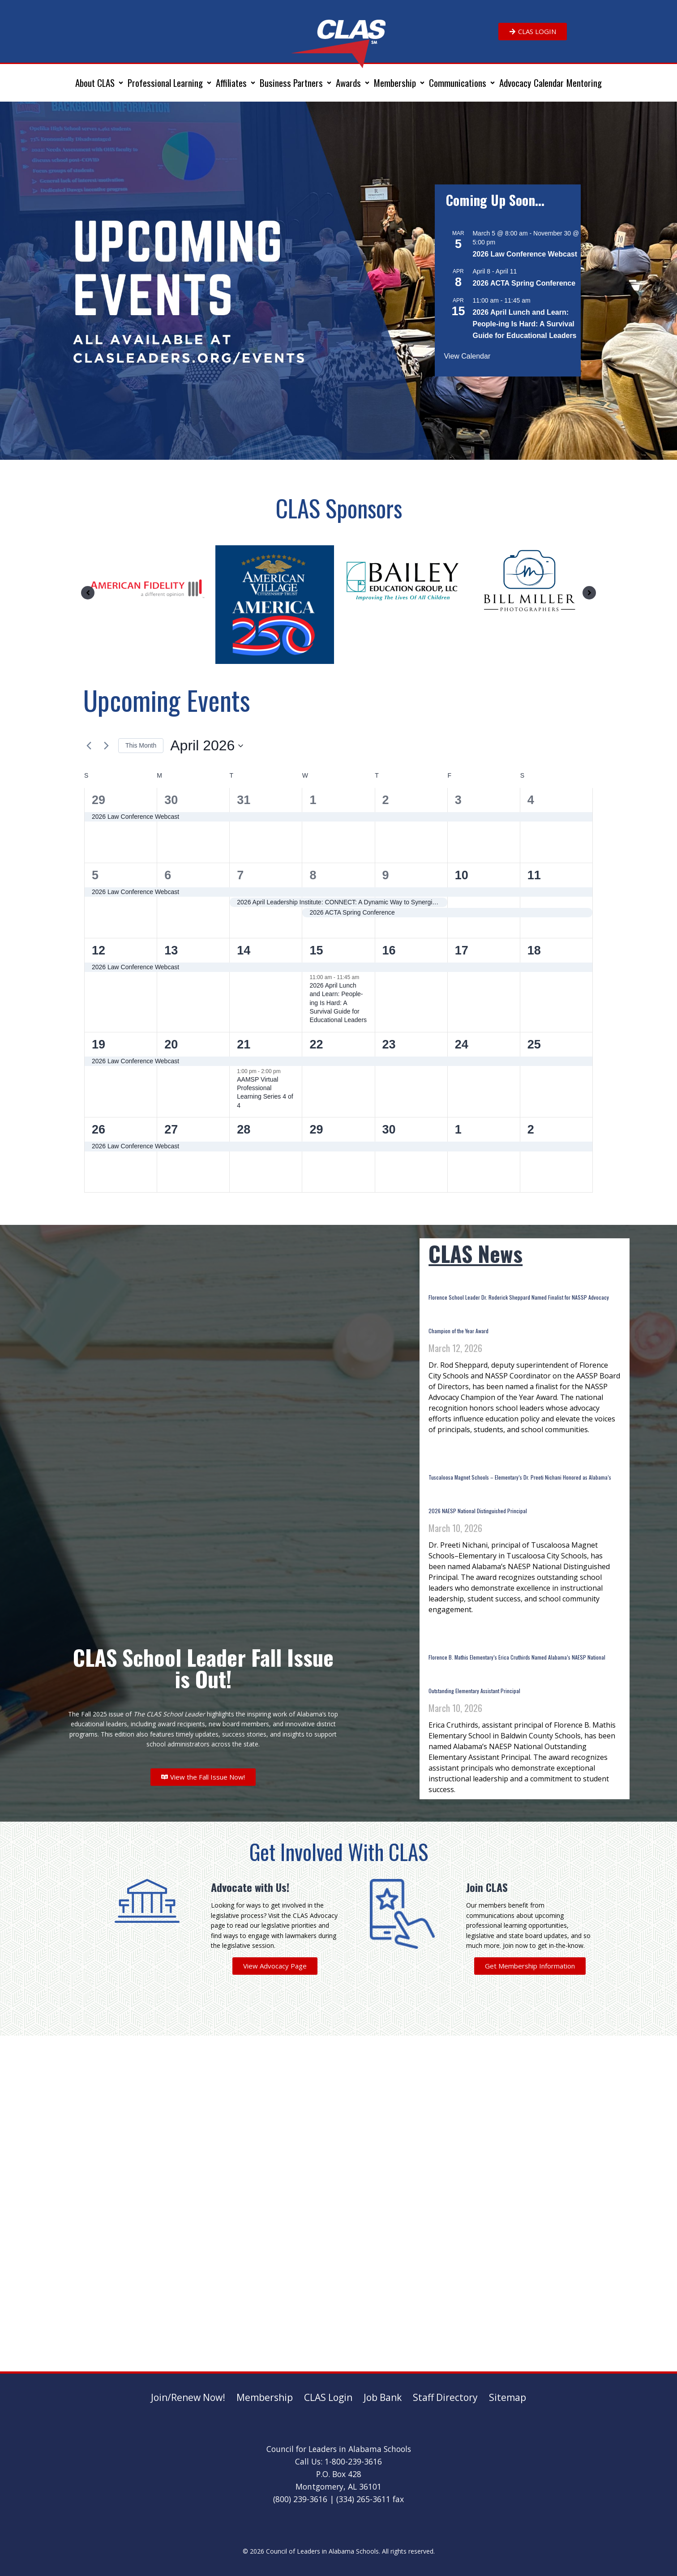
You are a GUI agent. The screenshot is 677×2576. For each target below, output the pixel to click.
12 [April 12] (98, 950)
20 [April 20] (171, 1044)
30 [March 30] (171, 800)
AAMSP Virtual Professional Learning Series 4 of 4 (265, 1092)
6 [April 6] (167, 875)
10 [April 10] (461, 875)
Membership (264, 2397)
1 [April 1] (312, 800)
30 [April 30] (389, 1129)
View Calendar (467, 356)
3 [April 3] (458, 800)
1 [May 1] (458, 1129)
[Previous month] (88, 745)
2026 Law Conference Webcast (524, 254)
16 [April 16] (389, 950)
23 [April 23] (389, 1044)
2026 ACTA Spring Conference (523, 283)
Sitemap (507, 2397)
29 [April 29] (316, 1129)
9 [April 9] (385, 875)
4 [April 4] (530, 800)
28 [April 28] (243, 1129)
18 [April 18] (534, 950)
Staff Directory (445, 2397)
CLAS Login (328, 2397)
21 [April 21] (243, 1044)
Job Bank (383, 2397)
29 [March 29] (98, 800)
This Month (140, 745)
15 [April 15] (316, 950)
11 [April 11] (534, 875)
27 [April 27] (171, 1129)
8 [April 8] (312, 875)
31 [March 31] (243, 800)
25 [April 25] (534, 1044)
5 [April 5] (95, 875)
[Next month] (106, 745)
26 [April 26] (98, 1129)
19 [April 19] (98, 1044)
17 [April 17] (461, 950)
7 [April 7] (240, 875)
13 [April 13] (171, 950)
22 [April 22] (316, 1044)
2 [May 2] (530, 1129)
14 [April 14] (243, 950)
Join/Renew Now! (188, 2397)
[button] (100, 83)
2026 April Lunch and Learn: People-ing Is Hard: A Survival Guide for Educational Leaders (524, 323)
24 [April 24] (461, 1044)
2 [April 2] (385, 800)
